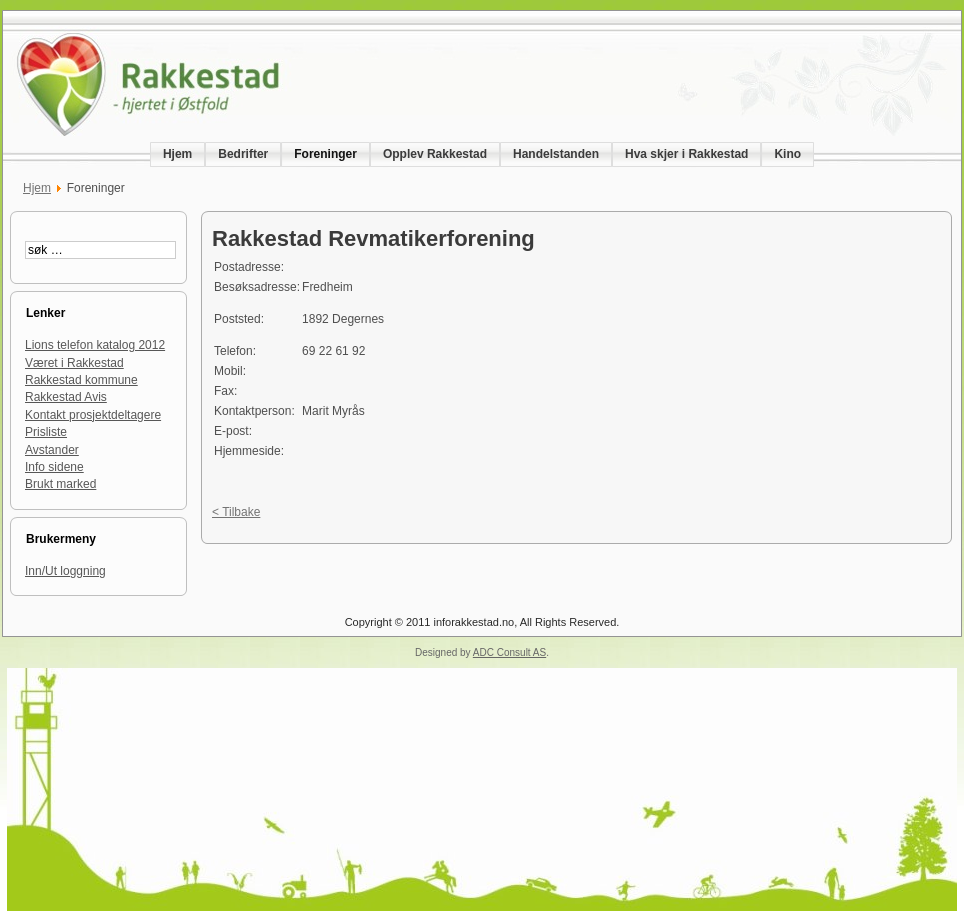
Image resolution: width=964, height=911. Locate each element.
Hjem (37, 188)
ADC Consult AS (509, 652)
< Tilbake (236, 512)
